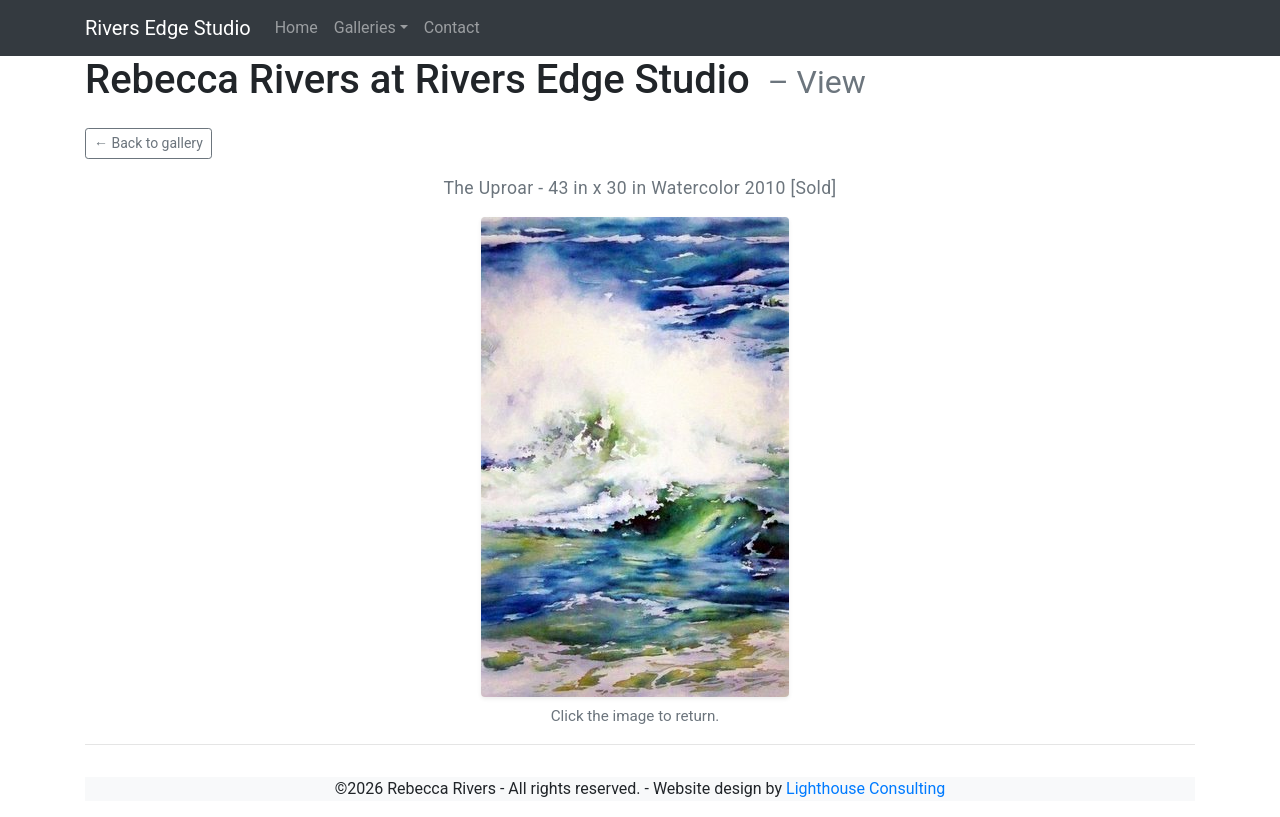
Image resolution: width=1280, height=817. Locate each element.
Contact (452, 27)
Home (296, 27)
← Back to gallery (148, 143)
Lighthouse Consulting (865, 788)
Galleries (365, 27)
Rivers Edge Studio (168, 28)
